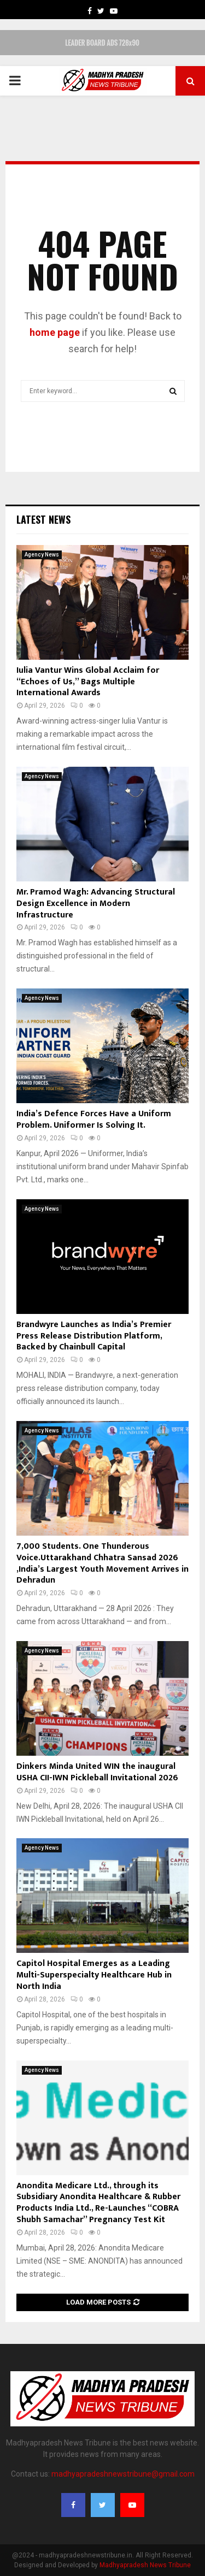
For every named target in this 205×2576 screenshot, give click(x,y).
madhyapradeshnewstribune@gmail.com (123, 2474)
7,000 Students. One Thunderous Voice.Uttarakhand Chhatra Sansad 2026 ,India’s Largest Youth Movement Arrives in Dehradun (102, 1563)
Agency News (42, 555)
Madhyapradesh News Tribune (145, 2565)
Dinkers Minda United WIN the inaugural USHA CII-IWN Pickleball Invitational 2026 (97, 1772)
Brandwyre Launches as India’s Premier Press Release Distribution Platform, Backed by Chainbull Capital (93, 1336)
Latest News (43, 519)
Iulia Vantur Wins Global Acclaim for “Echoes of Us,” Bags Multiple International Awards (87, 682)
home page (55, 332)
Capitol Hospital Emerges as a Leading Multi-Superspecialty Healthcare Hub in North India (94, 1975)
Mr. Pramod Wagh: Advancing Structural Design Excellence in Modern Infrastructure (95, 903)
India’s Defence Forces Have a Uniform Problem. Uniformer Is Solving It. (93, 1119)
